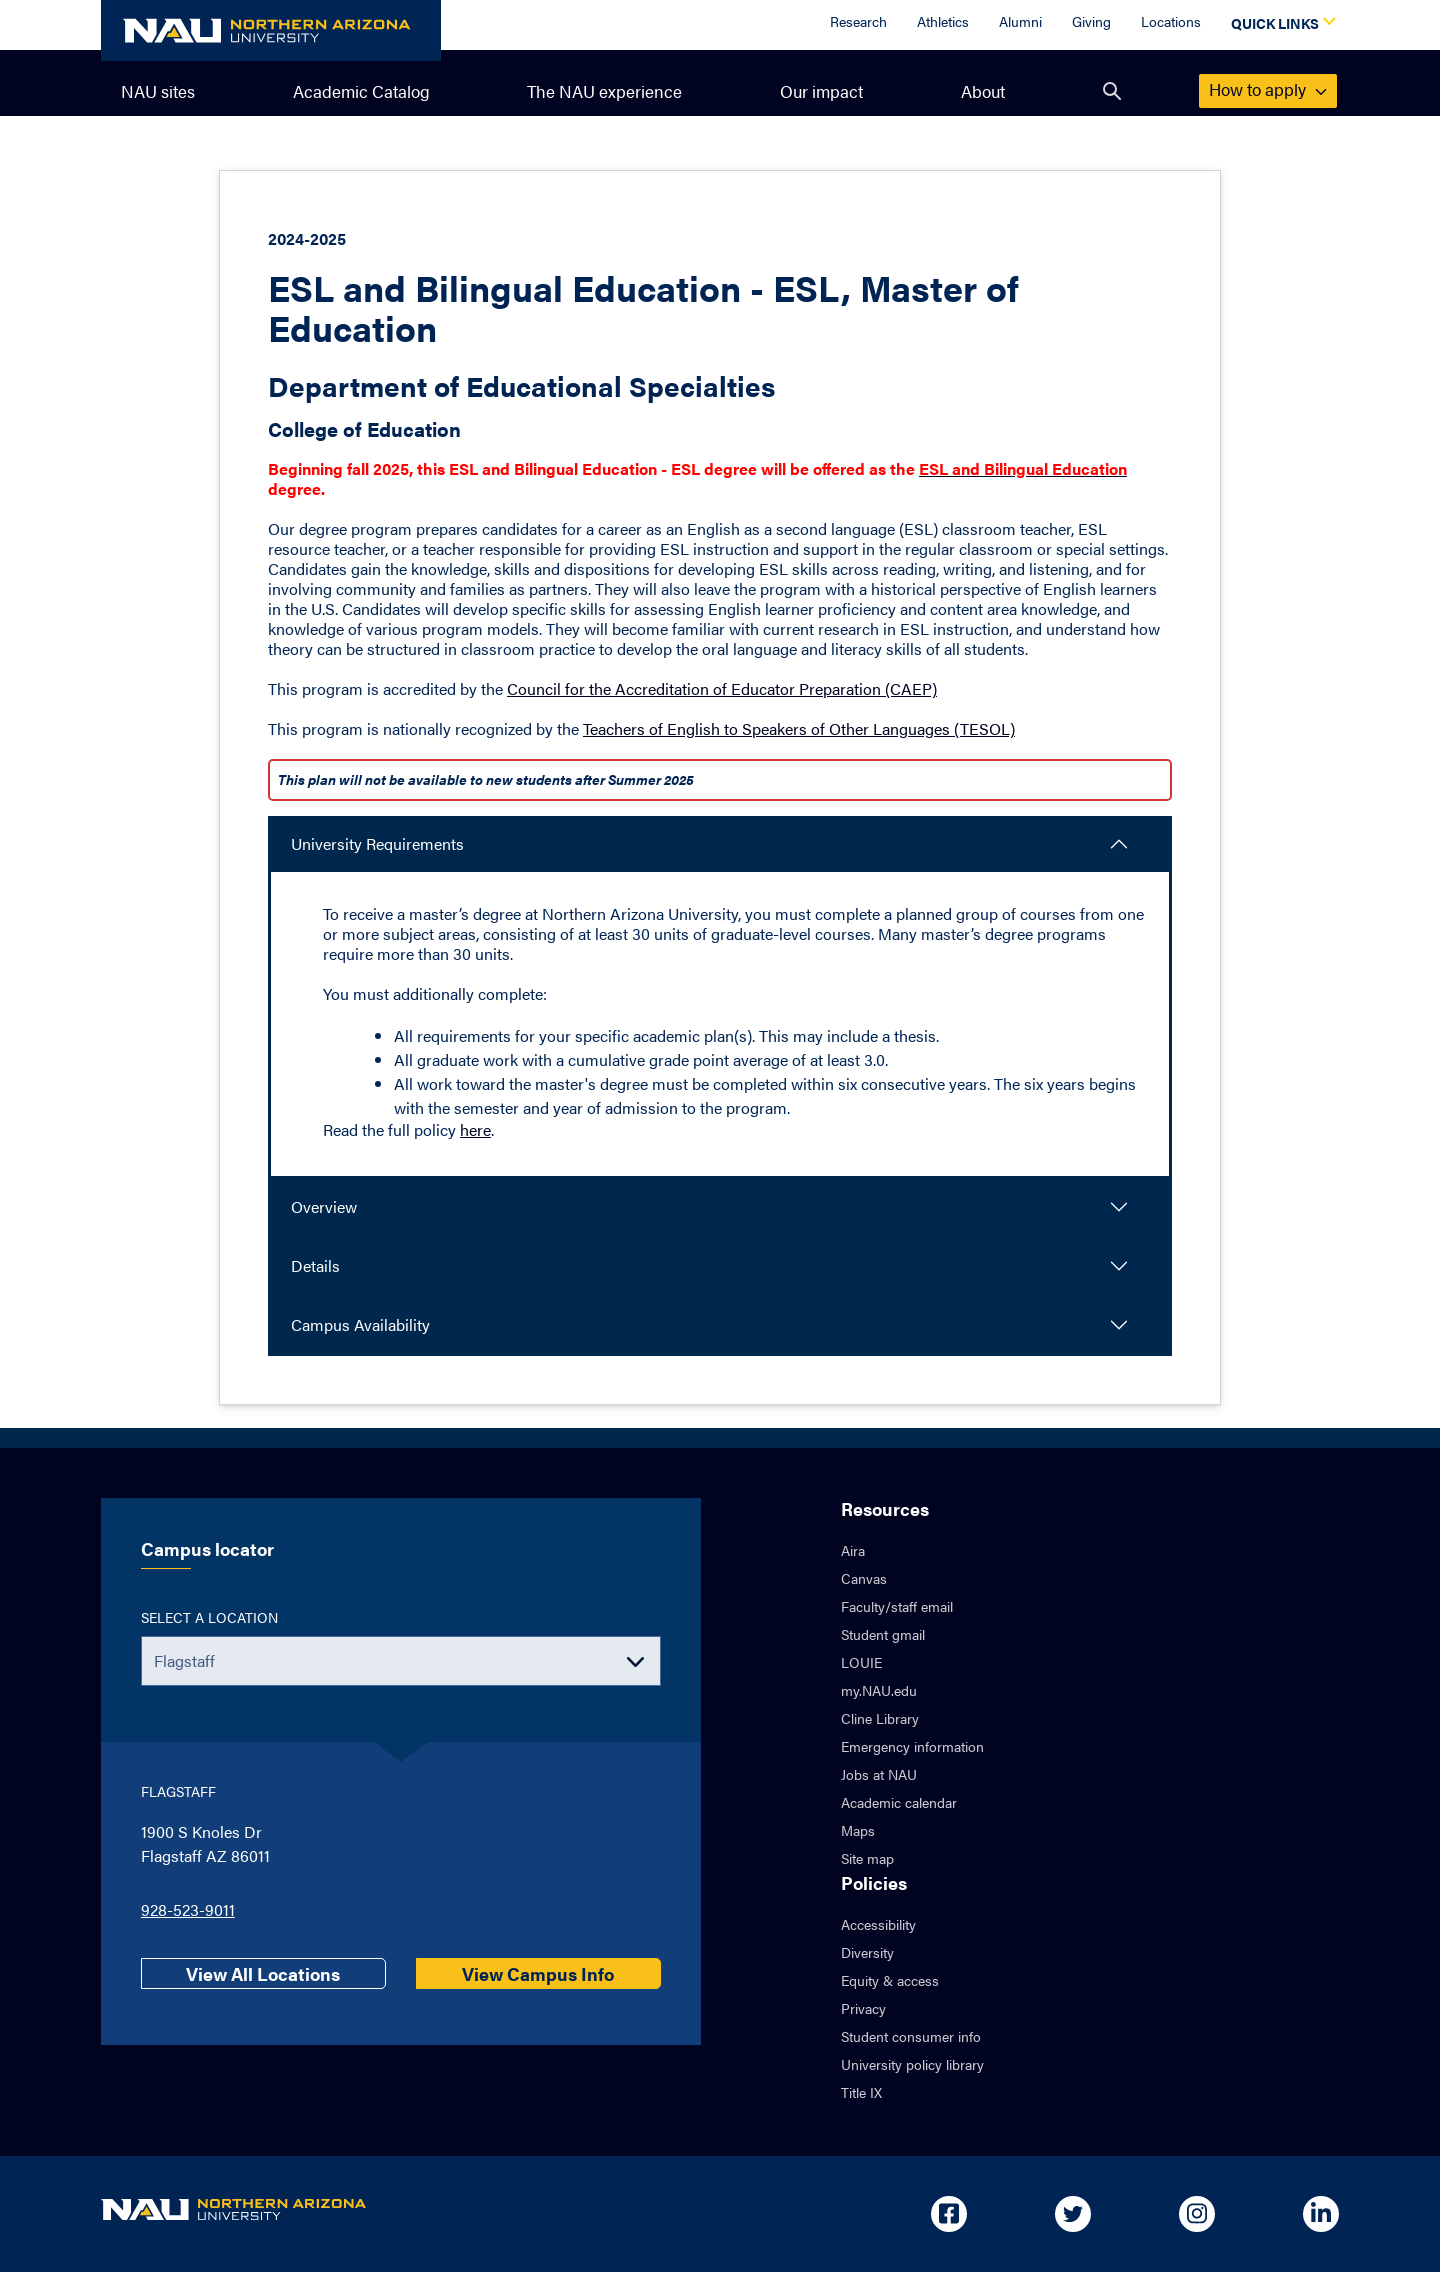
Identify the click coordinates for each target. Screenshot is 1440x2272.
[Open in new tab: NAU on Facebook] (949, 2214)
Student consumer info (911, 2036)
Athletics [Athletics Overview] (943, 21)
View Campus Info (538, 1973)
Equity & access (890, 1980)
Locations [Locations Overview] (1171, 21)
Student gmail (883, 1634)
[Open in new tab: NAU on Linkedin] (1321, 2214)
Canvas (864, 1578)
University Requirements (377, 843)
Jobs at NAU (879, 1774)
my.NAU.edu (879, 1690)
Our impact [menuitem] (821, 91)
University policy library (912, 2064)
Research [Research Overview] (858, 21)
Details (315, 1265)
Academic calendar (899, 1802)
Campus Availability (360, 1324)
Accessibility (878, 1924)
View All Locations (263, 1973)
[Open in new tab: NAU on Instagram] (1197, 2214)
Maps (858, 1830)
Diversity (867, 1952)
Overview (324, 1206)
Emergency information (912, 1746)
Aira (853, 1550)
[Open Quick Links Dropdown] (1280, 25)
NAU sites (158, 91)
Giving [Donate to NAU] (1091, 21)
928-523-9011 (188, 1909)
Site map (867, 1858)
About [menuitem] (983, 91)
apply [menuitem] (1268, 89)
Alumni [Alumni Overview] (1020, 21)
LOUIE (861, 1662)
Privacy (863, 2008)
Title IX (861, 2092)
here (475, 1129)
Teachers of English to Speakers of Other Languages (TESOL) (799, 728)
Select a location (209, 1617)
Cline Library (880, 1718)
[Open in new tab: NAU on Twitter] (1073, 2214)
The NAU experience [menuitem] (604, 91)
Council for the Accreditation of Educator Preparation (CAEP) (722, 688)
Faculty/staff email (897, 1606)
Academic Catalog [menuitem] (361, 91)
